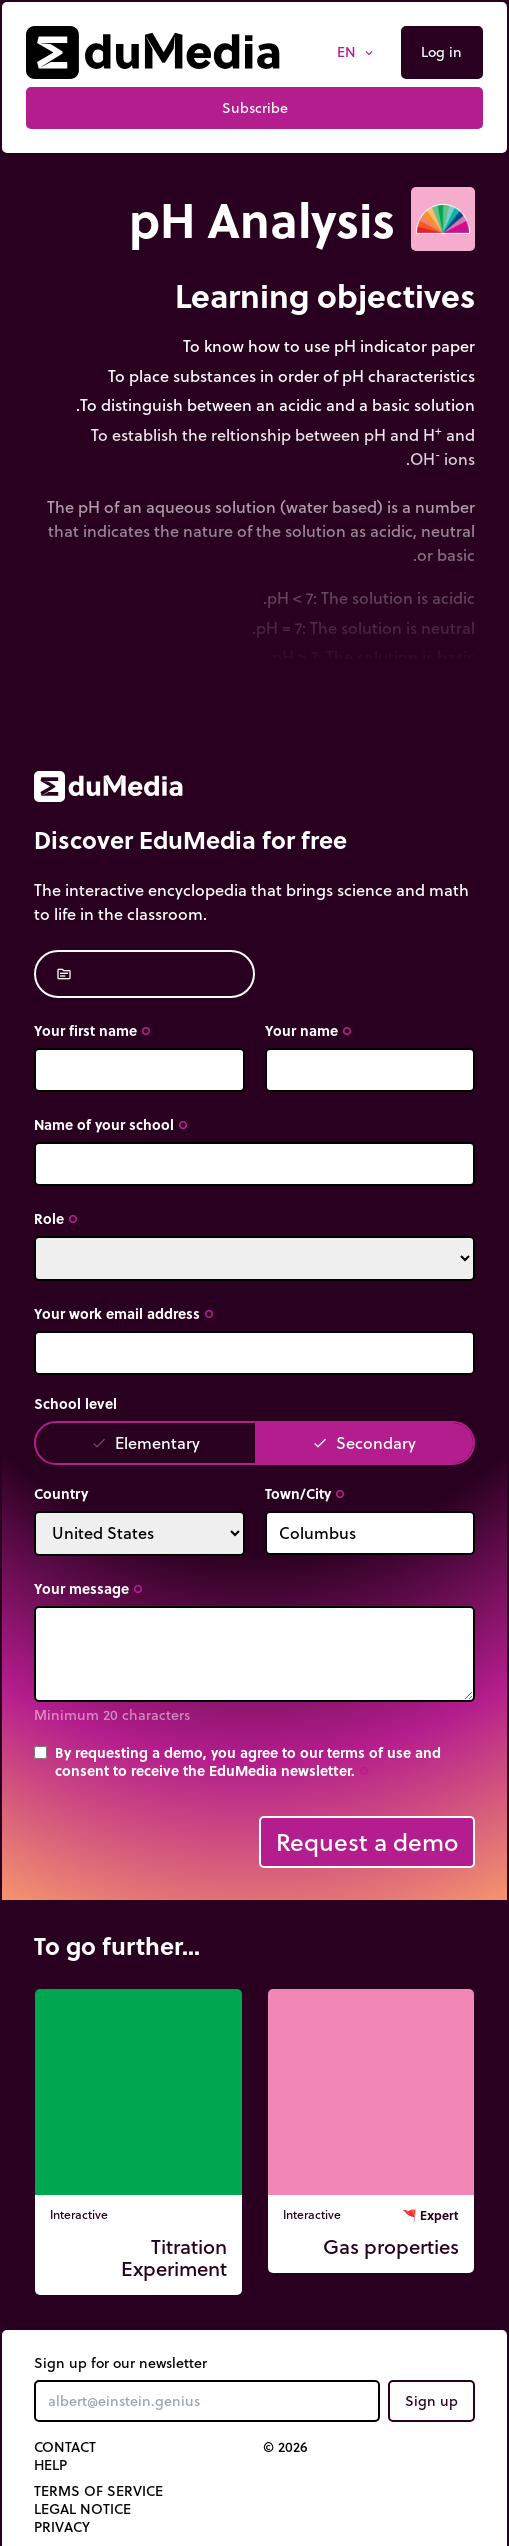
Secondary (364, 1442)
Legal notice (82, 2509)
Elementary (145, 1442)
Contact (65, 2447)
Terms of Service (98, 2491)
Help (50, 2465)
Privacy (62, 2527)
